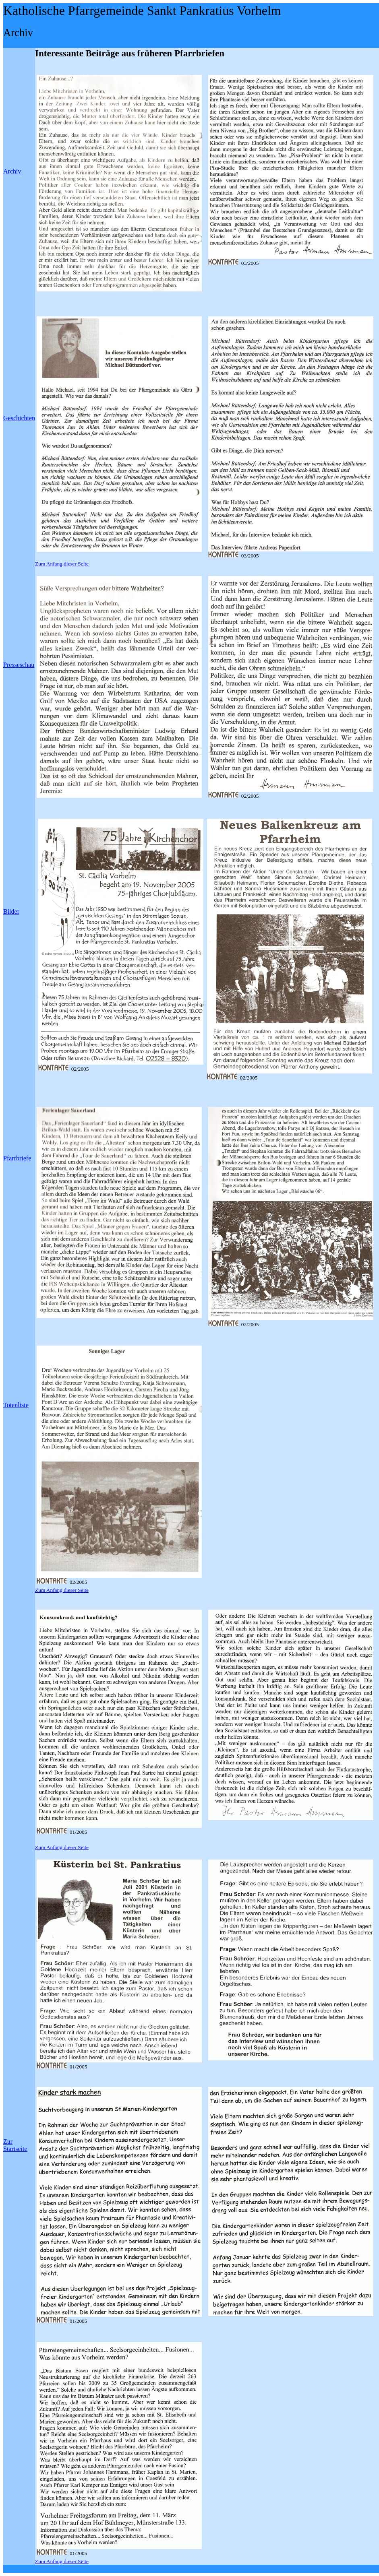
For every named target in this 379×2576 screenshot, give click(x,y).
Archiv (12, 171)
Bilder (11, 911)
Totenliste (16, 1405)
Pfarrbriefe (17, 1158)
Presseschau (18, 664)
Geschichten (19, 418)
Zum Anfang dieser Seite (62, 564)
